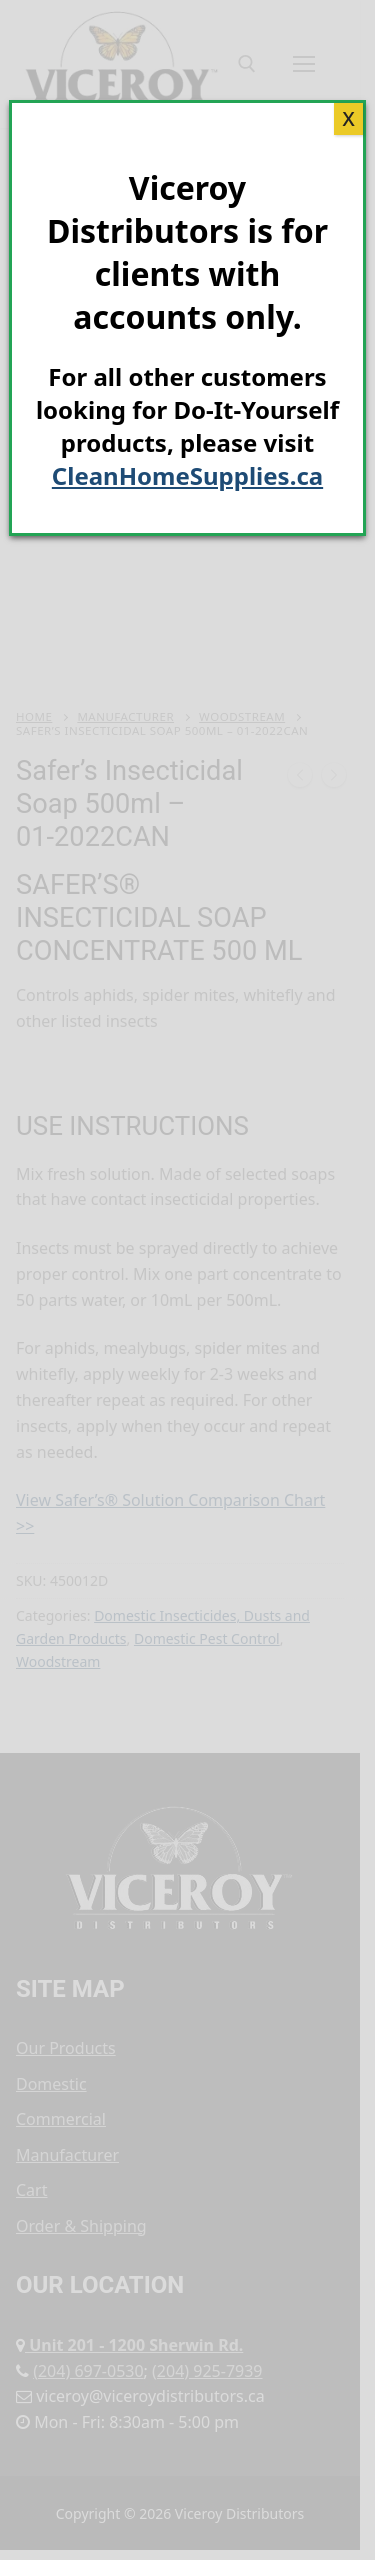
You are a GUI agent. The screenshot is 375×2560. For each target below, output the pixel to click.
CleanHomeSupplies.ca (187, 475)
